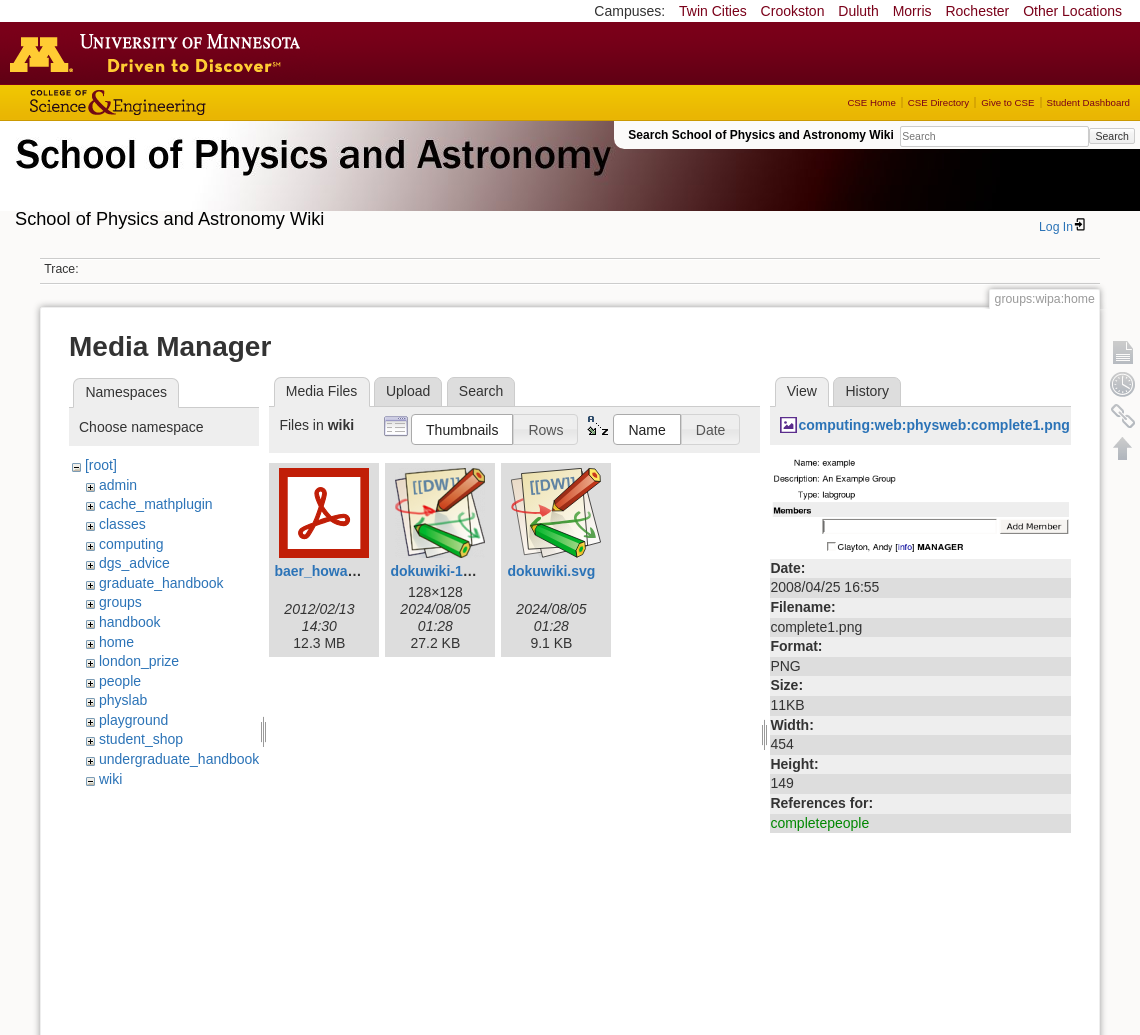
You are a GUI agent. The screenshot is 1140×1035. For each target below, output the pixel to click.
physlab (123, 700)
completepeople (819, 823)
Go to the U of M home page (160, 53)
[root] (101, 465)
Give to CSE (1007, 102)
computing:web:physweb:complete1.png (933, 425)
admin (118, 485)
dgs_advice (134, 563)
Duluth (858, 11)
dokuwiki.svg (551, 571)
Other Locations (1072, 11)
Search (1111, 136)
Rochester (977, 11)
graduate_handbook (161, 583)
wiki (110, 779)
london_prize (139, 661)
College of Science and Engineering (180, 102)
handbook (130, 622)
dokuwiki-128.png (448, 571)
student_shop (141, 739)
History (867, 391)
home (116, 642)
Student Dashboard (1088, 102)
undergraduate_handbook (179, 759)
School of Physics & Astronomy (310, 178)
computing (131, 544)
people (120, 681)
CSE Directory (938, 102)
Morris (912, 11)
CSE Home (871, 102)
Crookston (793, 11)
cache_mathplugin (156, 504)
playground (133, 720)
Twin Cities (713, 11)
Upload (408, 391)
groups (120, 602)
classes (122, 524)
